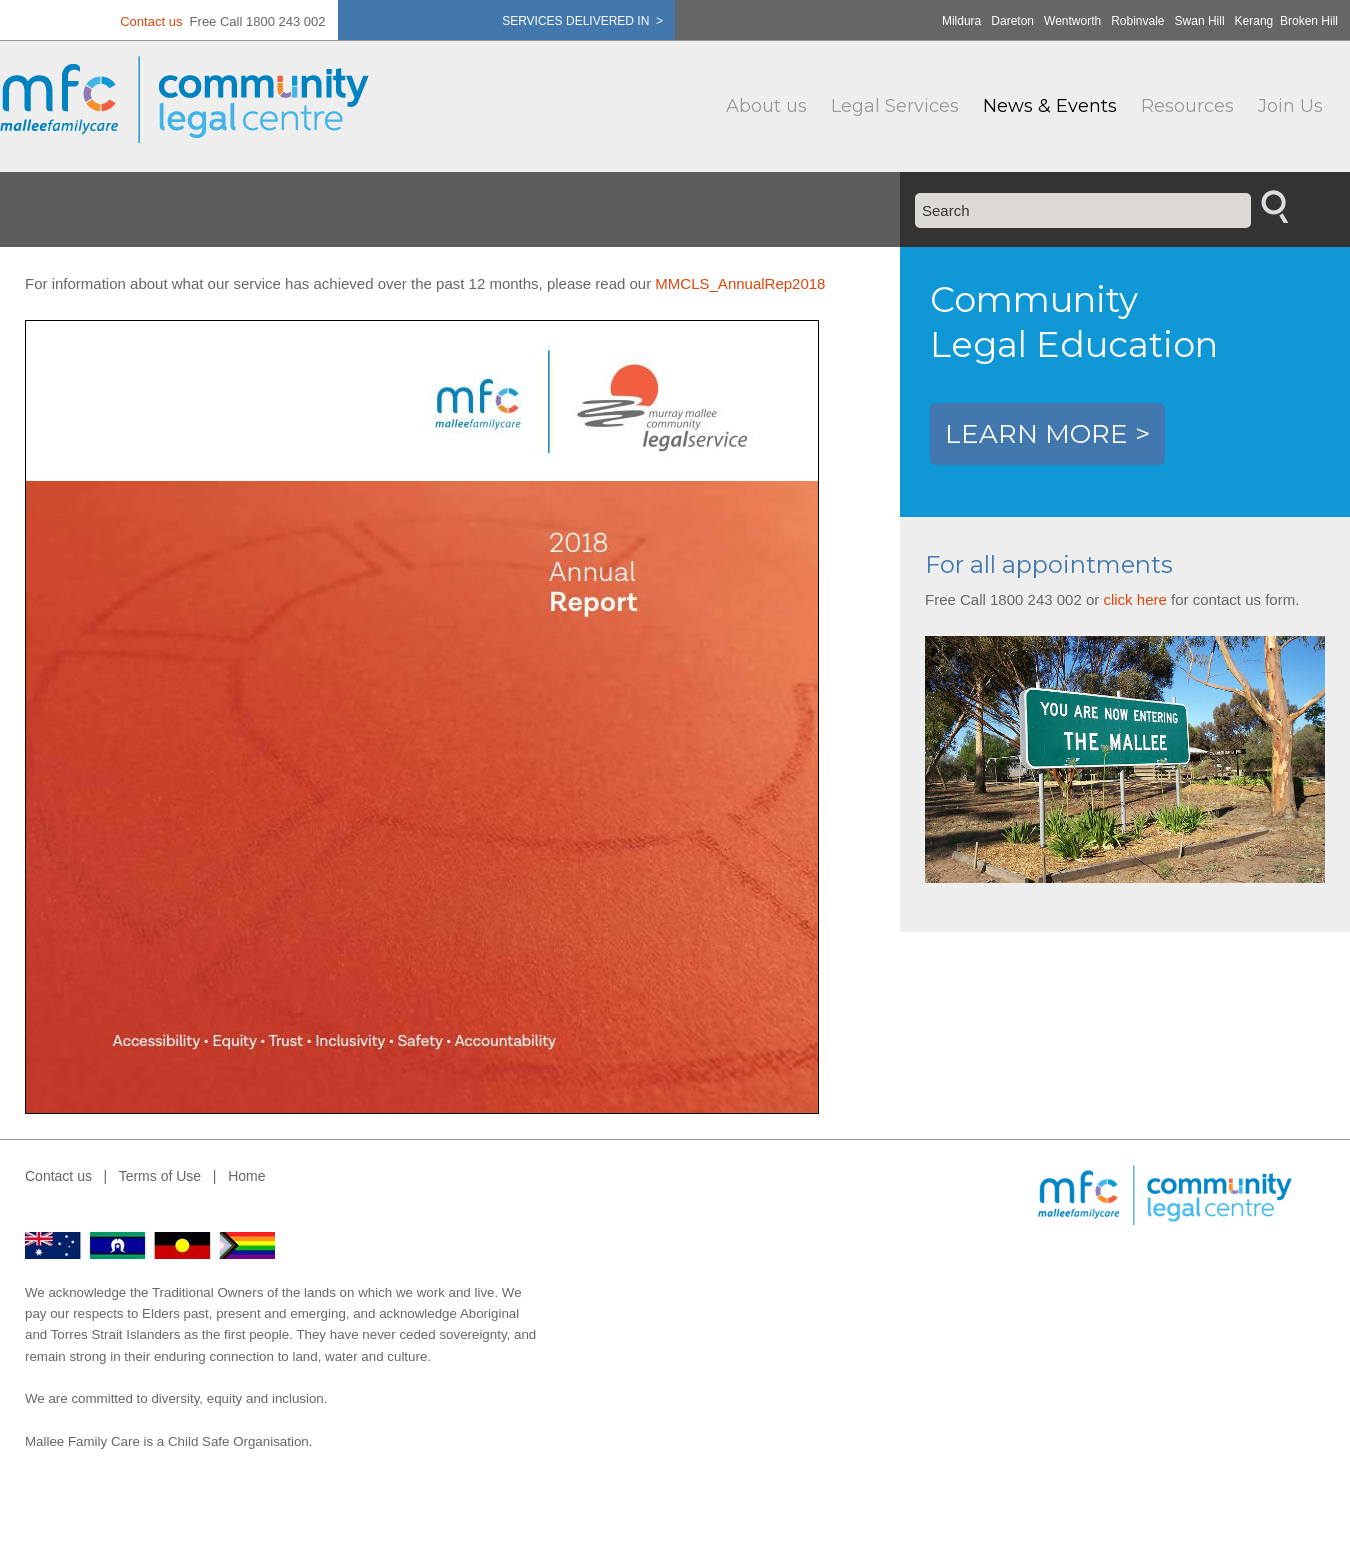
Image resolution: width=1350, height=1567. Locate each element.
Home (246, 1176)
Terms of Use (160, 1176)
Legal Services (895, 106)
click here (1134, 599)
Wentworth (1072, 21)
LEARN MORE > (1047, 434)
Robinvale (1137, 21)
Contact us (151, 21)
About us (766, 106)
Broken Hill (1309, 21)
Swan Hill (1200, 21)
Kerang (1254, 21)
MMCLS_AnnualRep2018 (740, 283)
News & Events (1050, 106)
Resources (1187, 106)
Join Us (1290, 106)
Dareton (1012, 21)
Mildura (961, 21)
